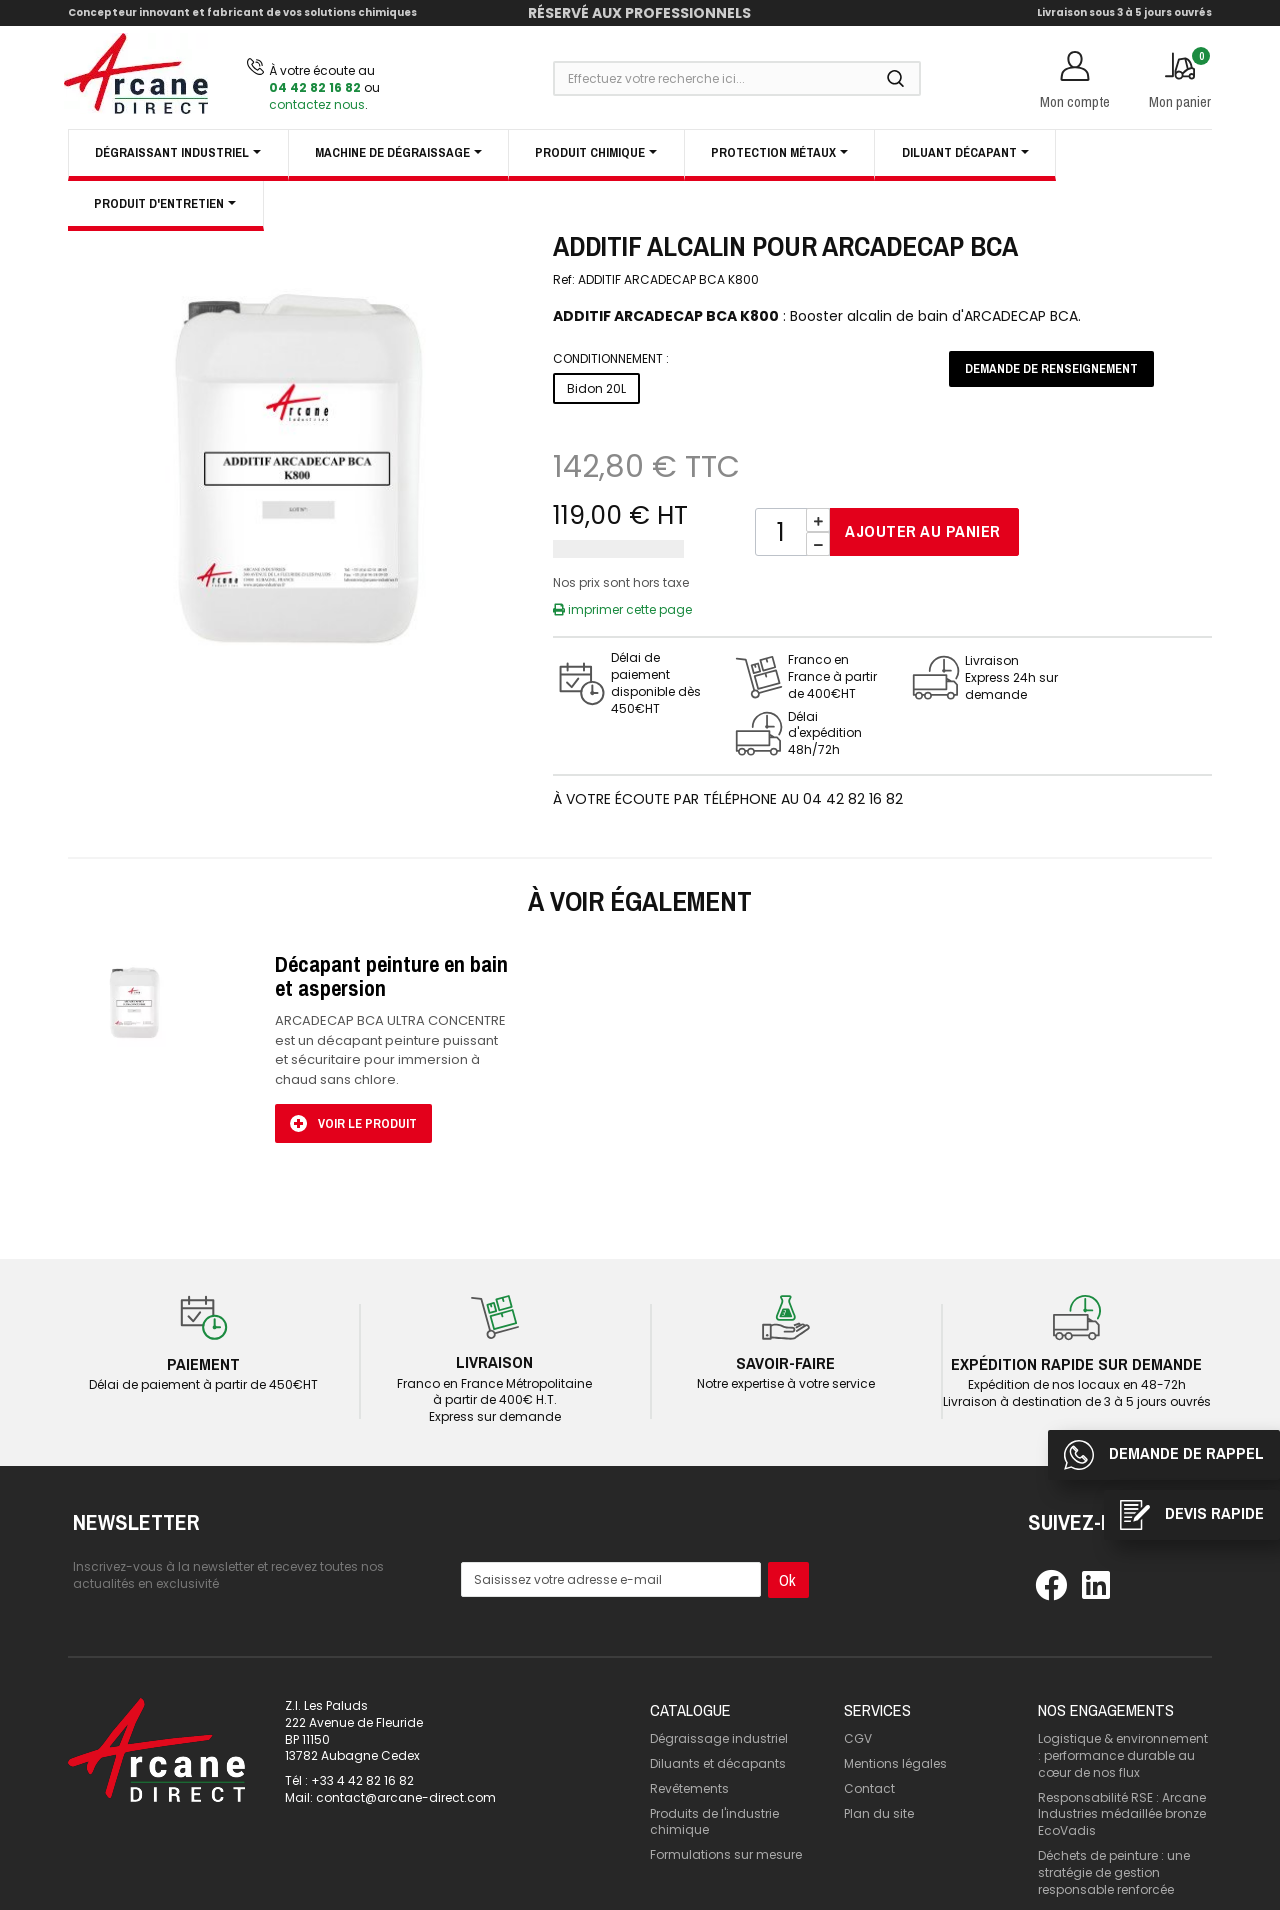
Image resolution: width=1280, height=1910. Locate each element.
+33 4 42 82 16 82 (362, 1736)
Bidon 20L (596, 388)
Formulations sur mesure (726, 1810)
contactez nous (317, 105)
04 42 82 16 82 (315, 88)
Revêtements (689, 1744)
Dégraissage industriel (719, 1694)
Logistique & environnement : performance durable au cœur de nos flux (1123, 1711)
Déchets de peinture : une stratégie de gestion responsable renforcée (1114, 1828)
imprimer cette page (622, 609)
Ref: (564, 280)
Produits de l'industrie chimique (714, 1777)
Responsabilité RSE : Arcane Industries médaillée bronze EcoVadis (1122, 1769)
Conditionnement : (611, 359)
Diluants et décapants (718, 1719)
